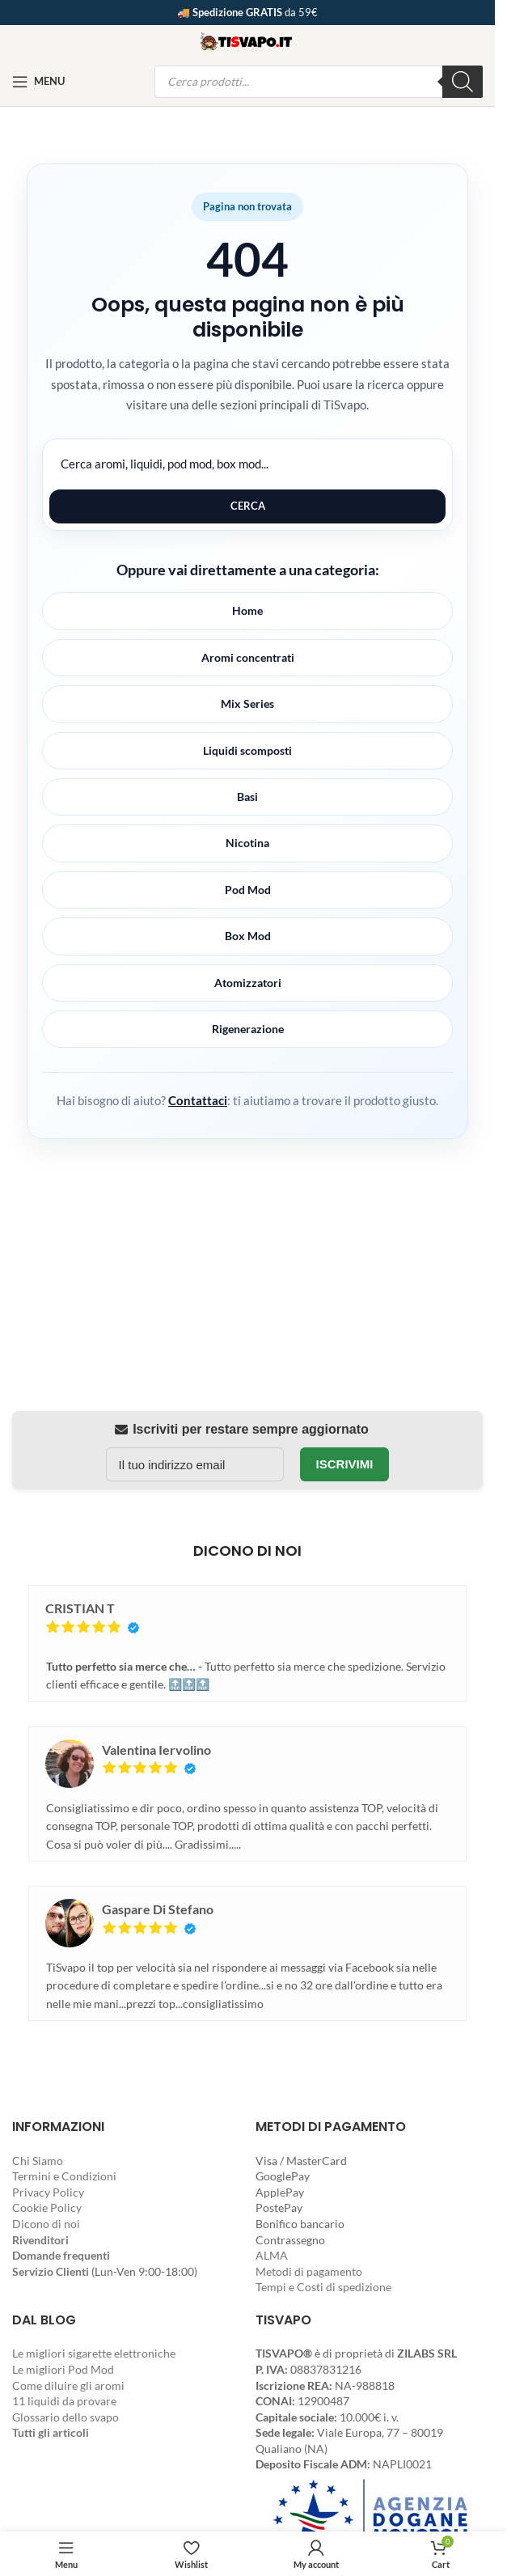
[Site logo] (247, 39)
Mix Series (247, 703)
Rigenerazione (248, 1029)
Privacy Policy (48, 2192)
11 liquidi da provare (64, 2401)
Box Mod (248, 936)
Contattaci (197, 1100)
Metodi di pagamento (309, 2271)
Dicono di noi (46, 2224)
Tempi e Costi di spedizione (323, 2287)
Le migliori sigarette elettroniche (93, 2353)
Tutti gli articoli (50, 2432)
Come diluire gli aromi (68, 2385)
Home (247, 610)
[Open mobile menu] (38, 82)
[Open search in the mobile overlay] (318, 82)
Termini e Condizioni (64, 2176)
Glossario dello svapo (65, 2417)
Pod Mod (248, 889)
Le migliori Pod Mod (63, 2369)
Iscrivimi (345, 1464)
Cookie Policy (47, 2207)
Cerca (247, 505)
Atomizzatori (247, 982)
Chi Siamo (37, 2160)
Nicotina (247, 842)
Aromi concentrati (247, 657)
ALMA (272, 2255)
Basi (247, 796)
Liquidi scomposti (247, 750)
